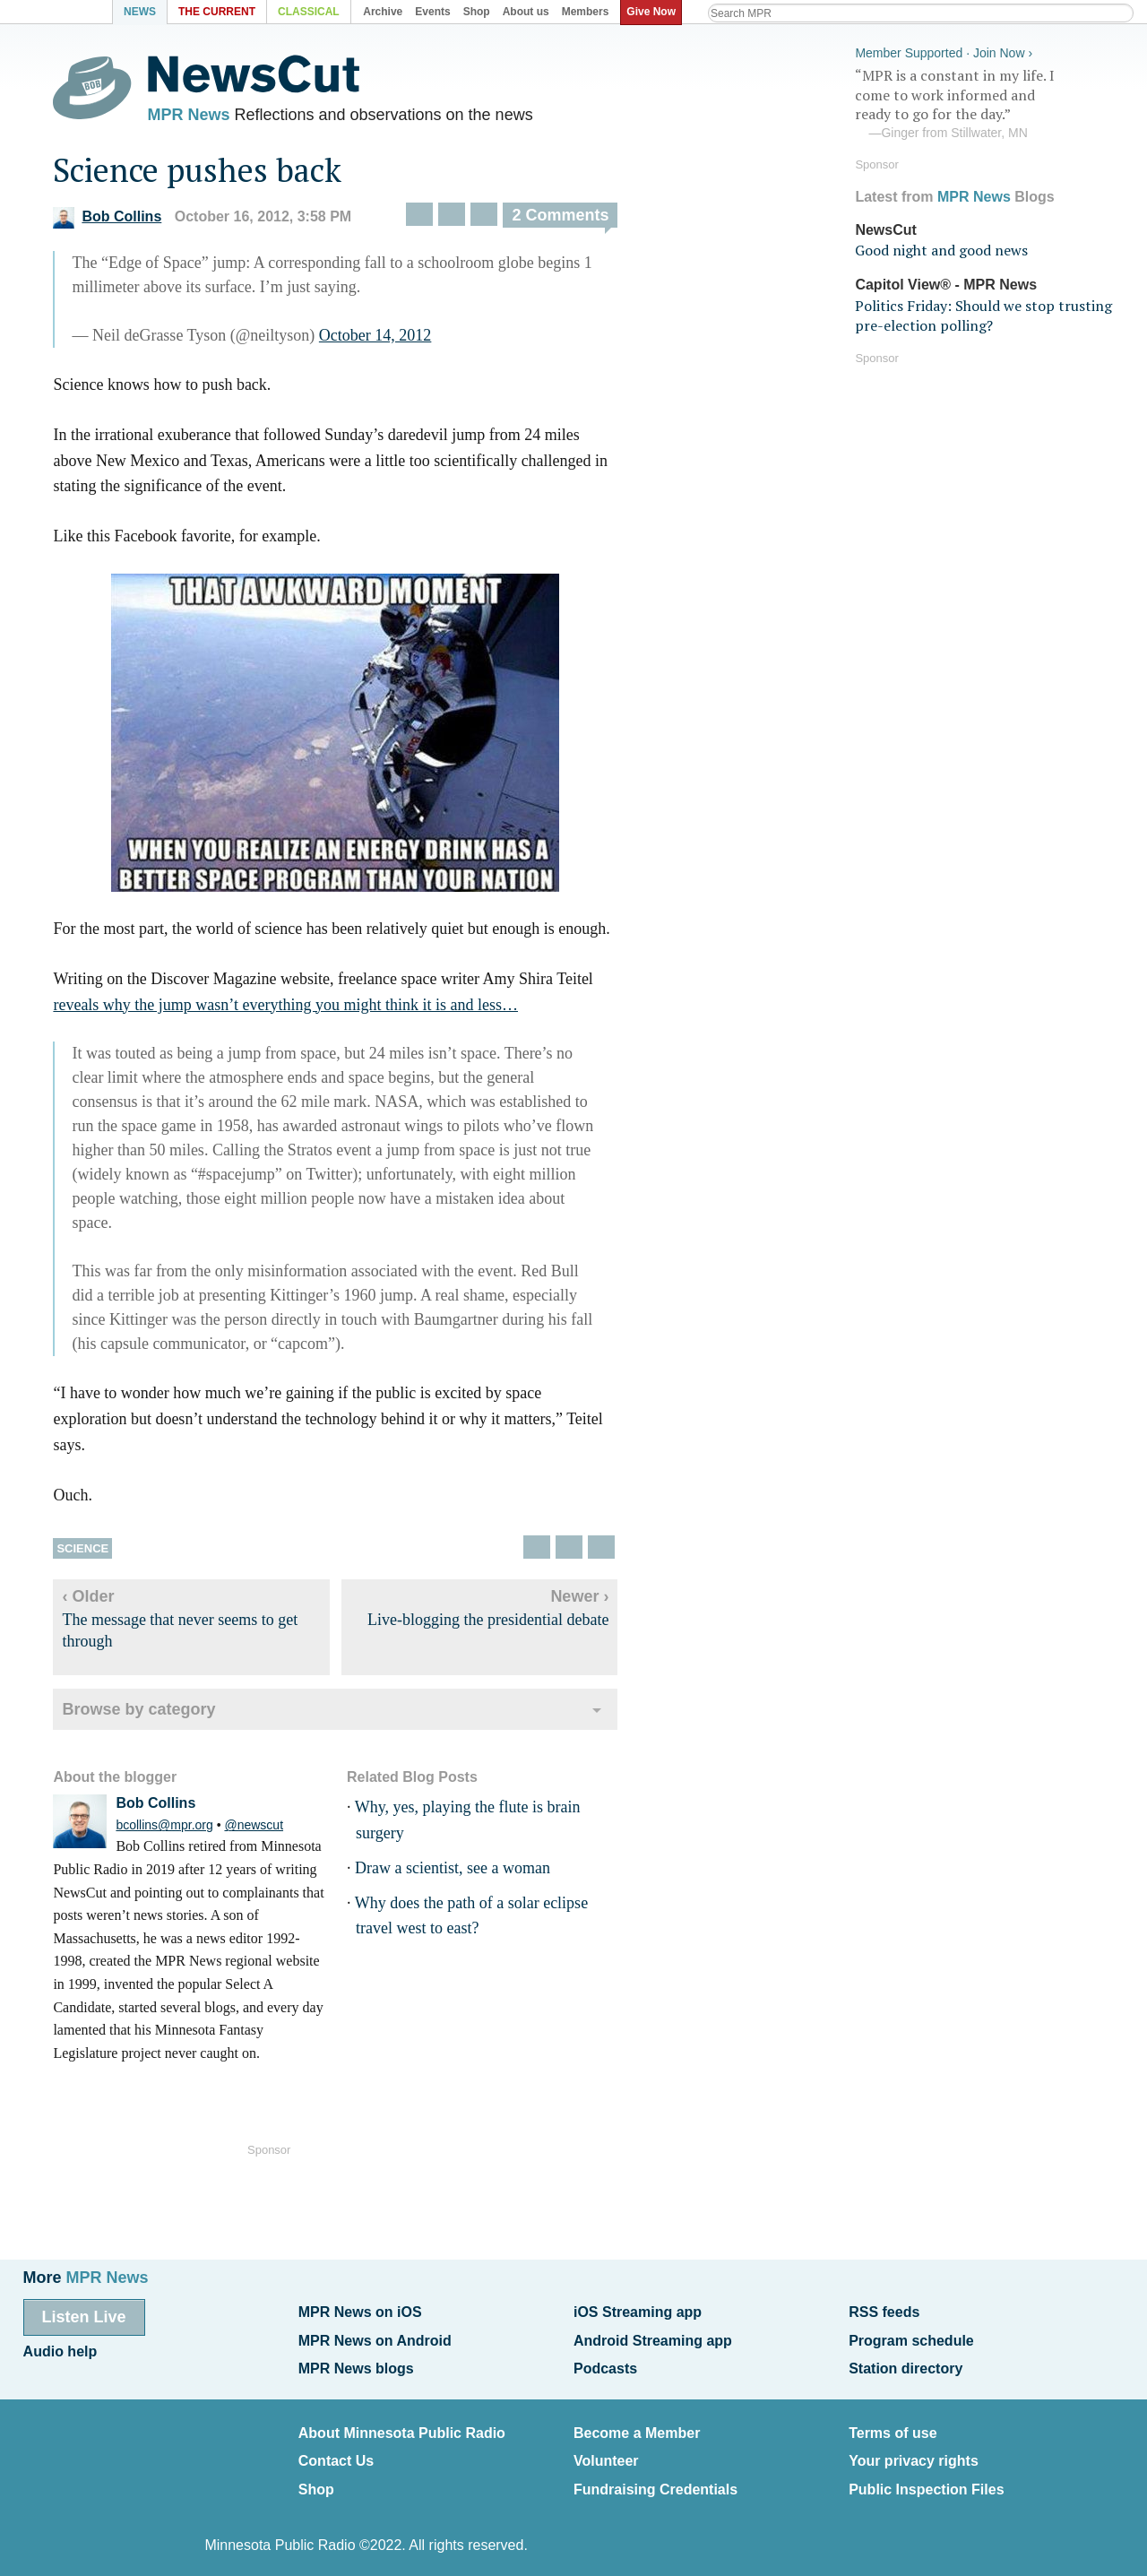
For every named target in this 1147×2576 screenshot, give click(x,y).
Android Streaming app (653, 2337)
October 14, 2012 (390, 340)
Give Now (654, 11)
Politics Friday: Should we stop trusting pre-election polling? (983, 312)
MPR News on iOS (360, 2312)
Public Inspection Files (926, 2477)
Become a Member (637, 2425)
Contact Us (336, 2451)
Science (99, 1553)
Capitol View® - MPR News (946, 282)
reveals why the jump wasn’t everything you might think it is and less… (301, 1009)
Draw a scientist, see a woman (467, 1872)
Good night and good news (941, 247)
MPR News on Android (375, 2337)
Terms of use (892, 2425)
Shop (316, 2477)
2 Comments (576, 220)
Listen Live (84, 2317)
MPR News (204, 116)
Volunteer (606, 2451)
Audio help (60, 2348)
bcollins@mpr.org (180, 1830)
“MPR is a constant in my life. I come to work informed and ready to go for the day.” (989, 101)
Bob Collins (123, 221)
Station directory (905, 2363)
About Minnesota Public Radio (401, 2425)
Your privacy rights (914, 2451)
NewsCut (885, 226)
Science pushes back (213, 174)
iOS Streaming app (638, 2312)
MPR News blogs (356, 2363)
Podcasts (605, 2363)
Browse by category (154, 1714)
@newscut (269, 1830)
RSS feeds (884, 2312)
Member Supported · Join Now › (943, 50)
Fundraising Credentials (655, 2477)
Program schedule (911, 2337)
